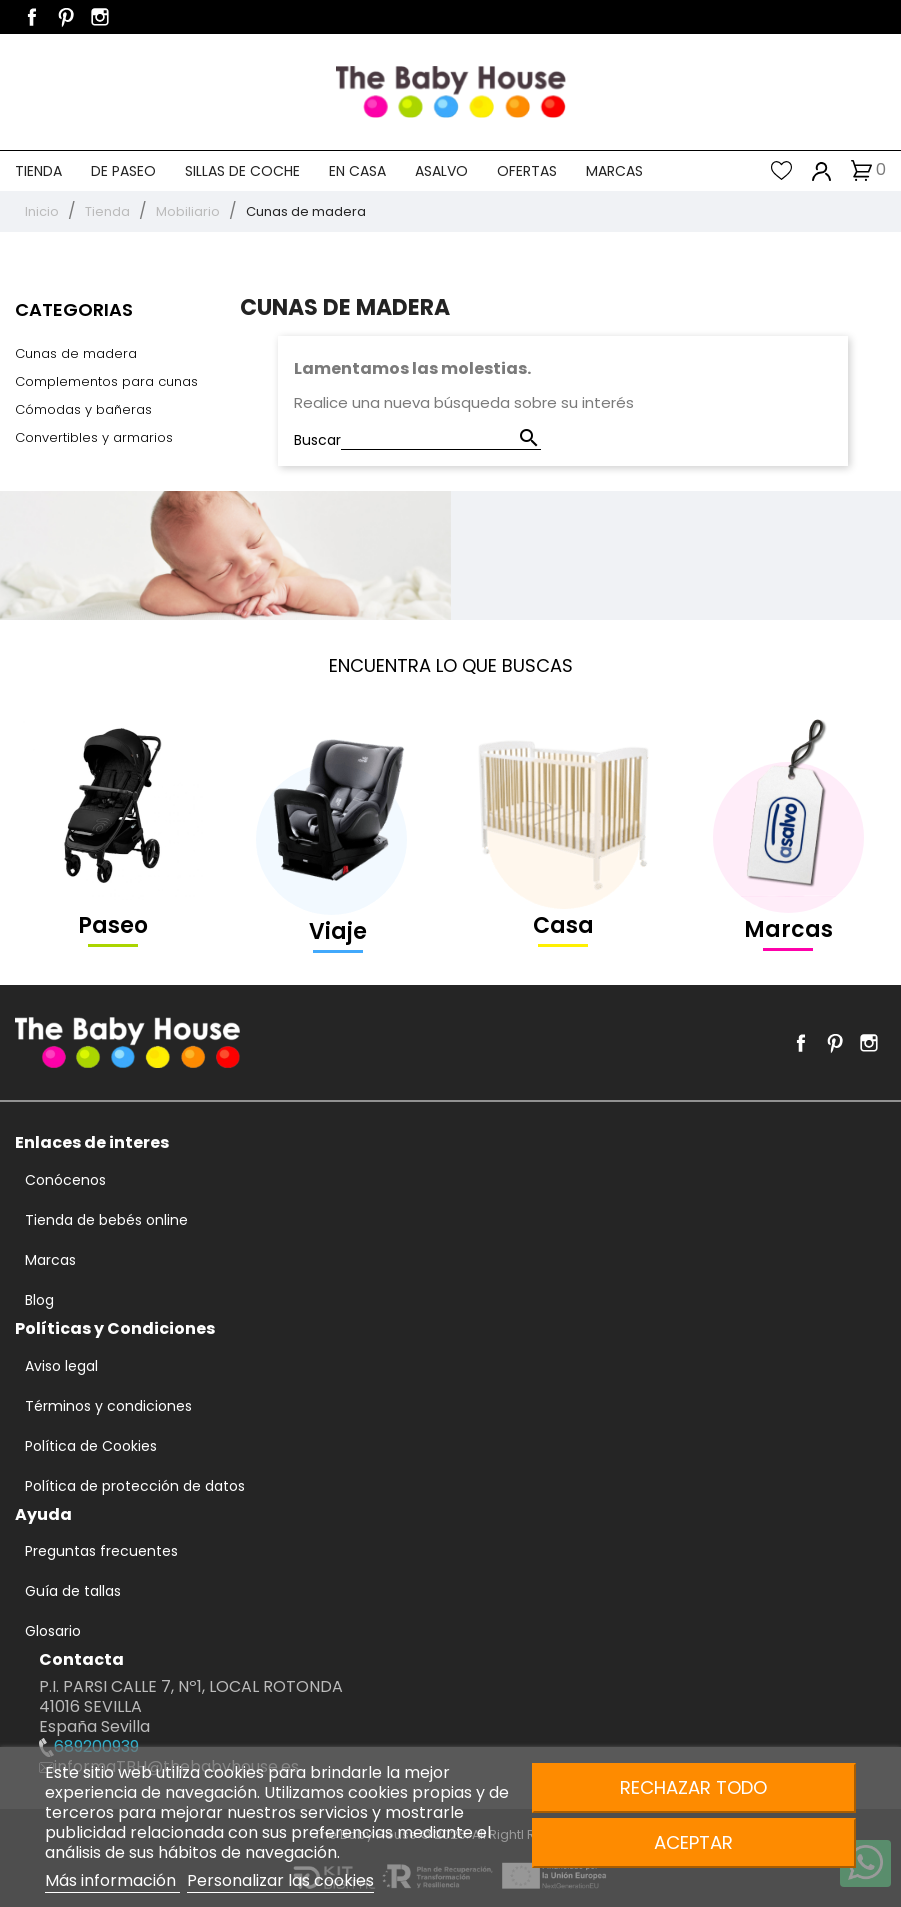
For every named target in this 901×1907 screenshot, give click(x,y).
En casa (357, 171)
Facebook (32, 17)
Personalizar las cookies (280, 1880)
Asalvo (441, 171)
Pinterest (66, 17)
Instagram (100, 17)
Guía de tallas (73, 1591)
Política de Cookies (91, 1446)
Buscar (317, 440)
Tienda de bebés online (106, 1220)
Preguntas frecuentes (101, 1551)
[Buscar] (441, 439)
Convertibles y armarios (94, 437)
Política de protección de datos (135, 1486)
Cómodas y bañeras (83, 409)
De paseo (123, 171)
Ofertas (527, 171)
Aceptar (693, 1842)
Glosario (53, 1631)
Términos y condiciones (108, 1406)
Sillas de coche (242, 171)
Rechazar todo (693, 1787)
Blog (39, 1300)
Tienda (38, 171)
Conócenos (65, 1180)
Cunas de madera (76, 353)
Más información (112, 1880)
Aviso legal (61, 1366)
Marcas (614, 171)
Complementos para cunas (106, 381)
